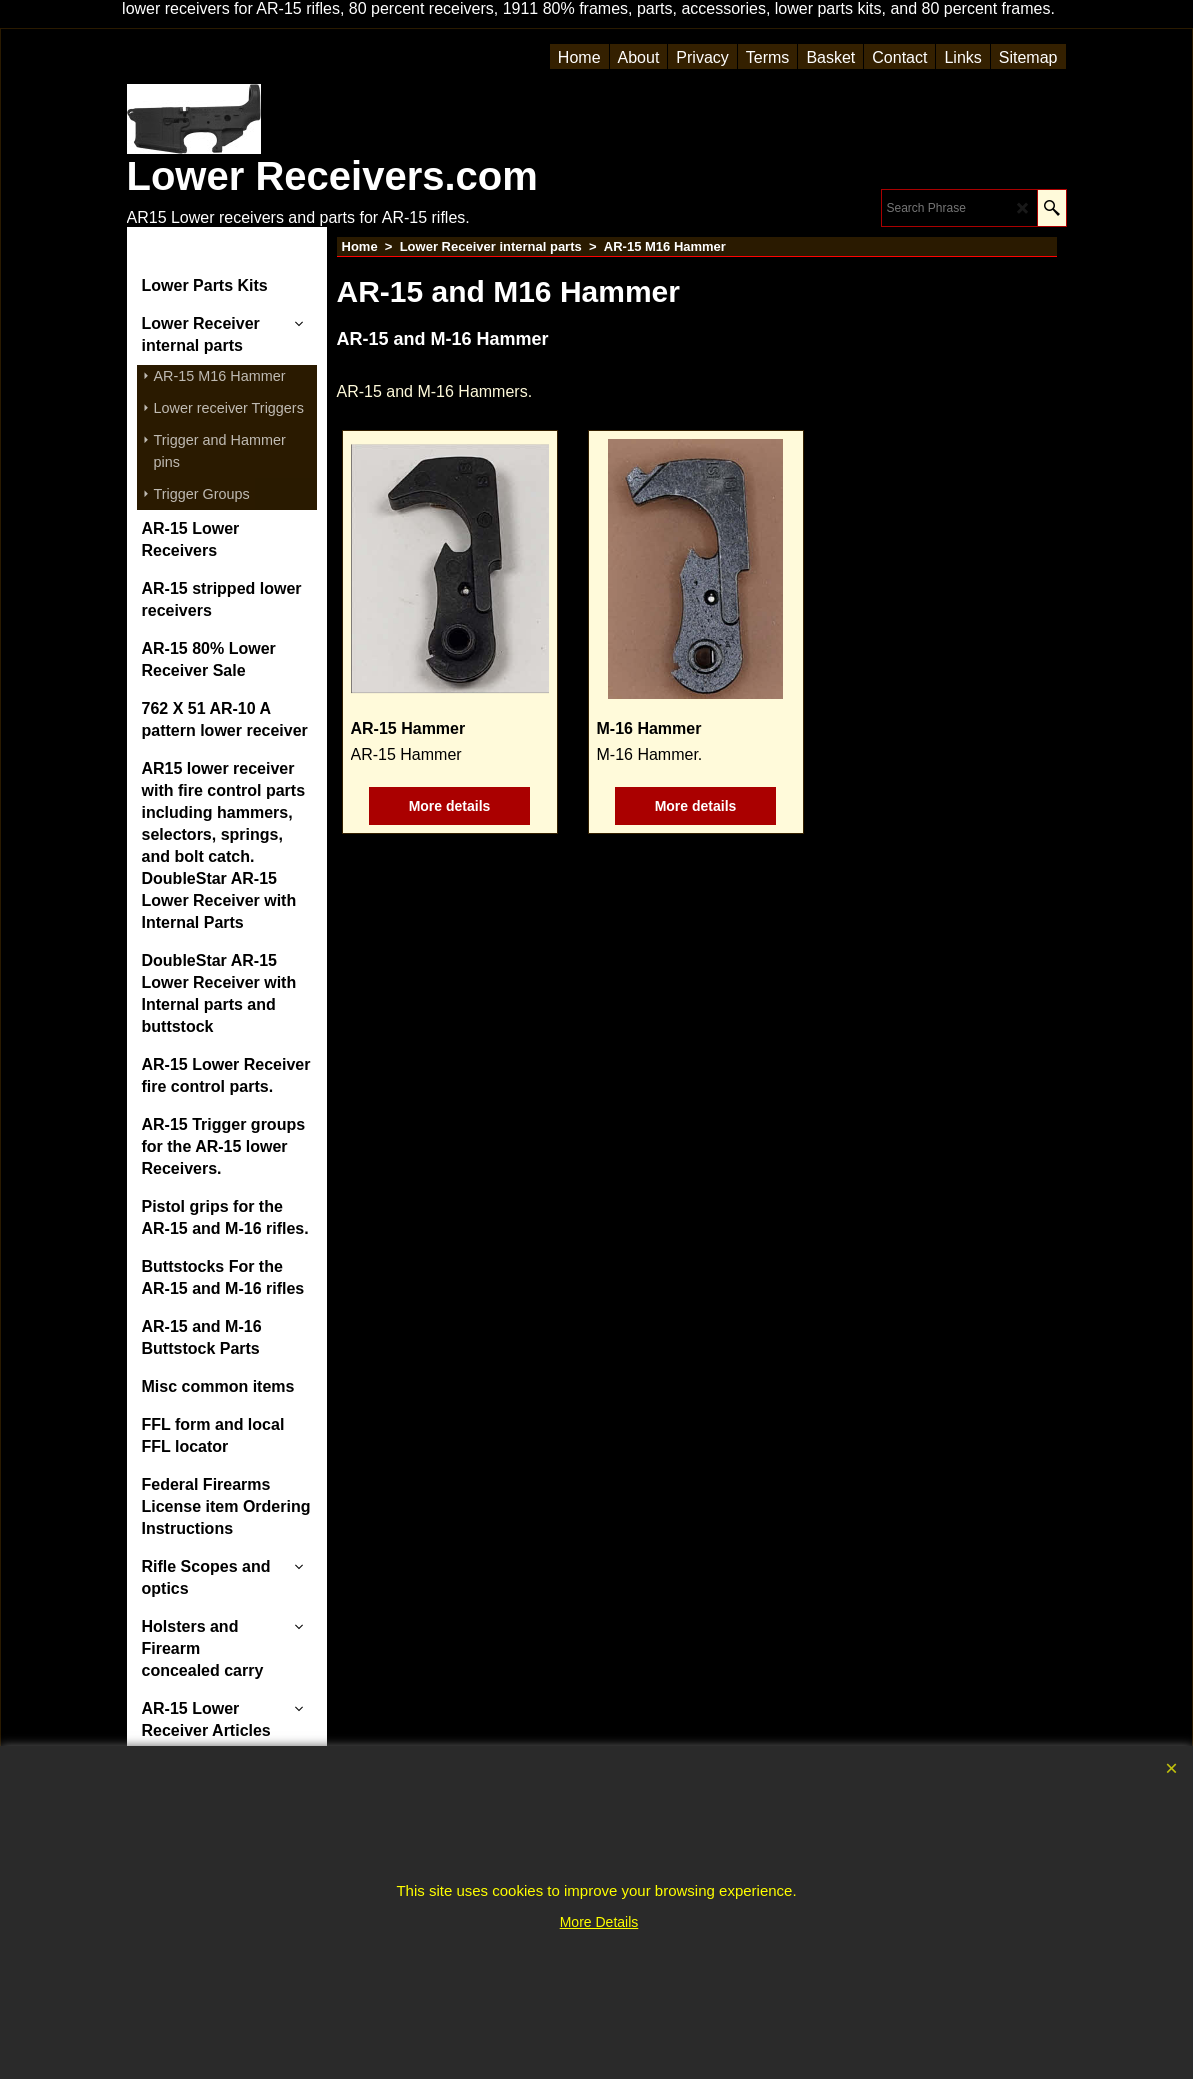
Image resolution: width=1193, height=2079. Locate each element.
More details (450, 806)
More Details (599, 1922)
